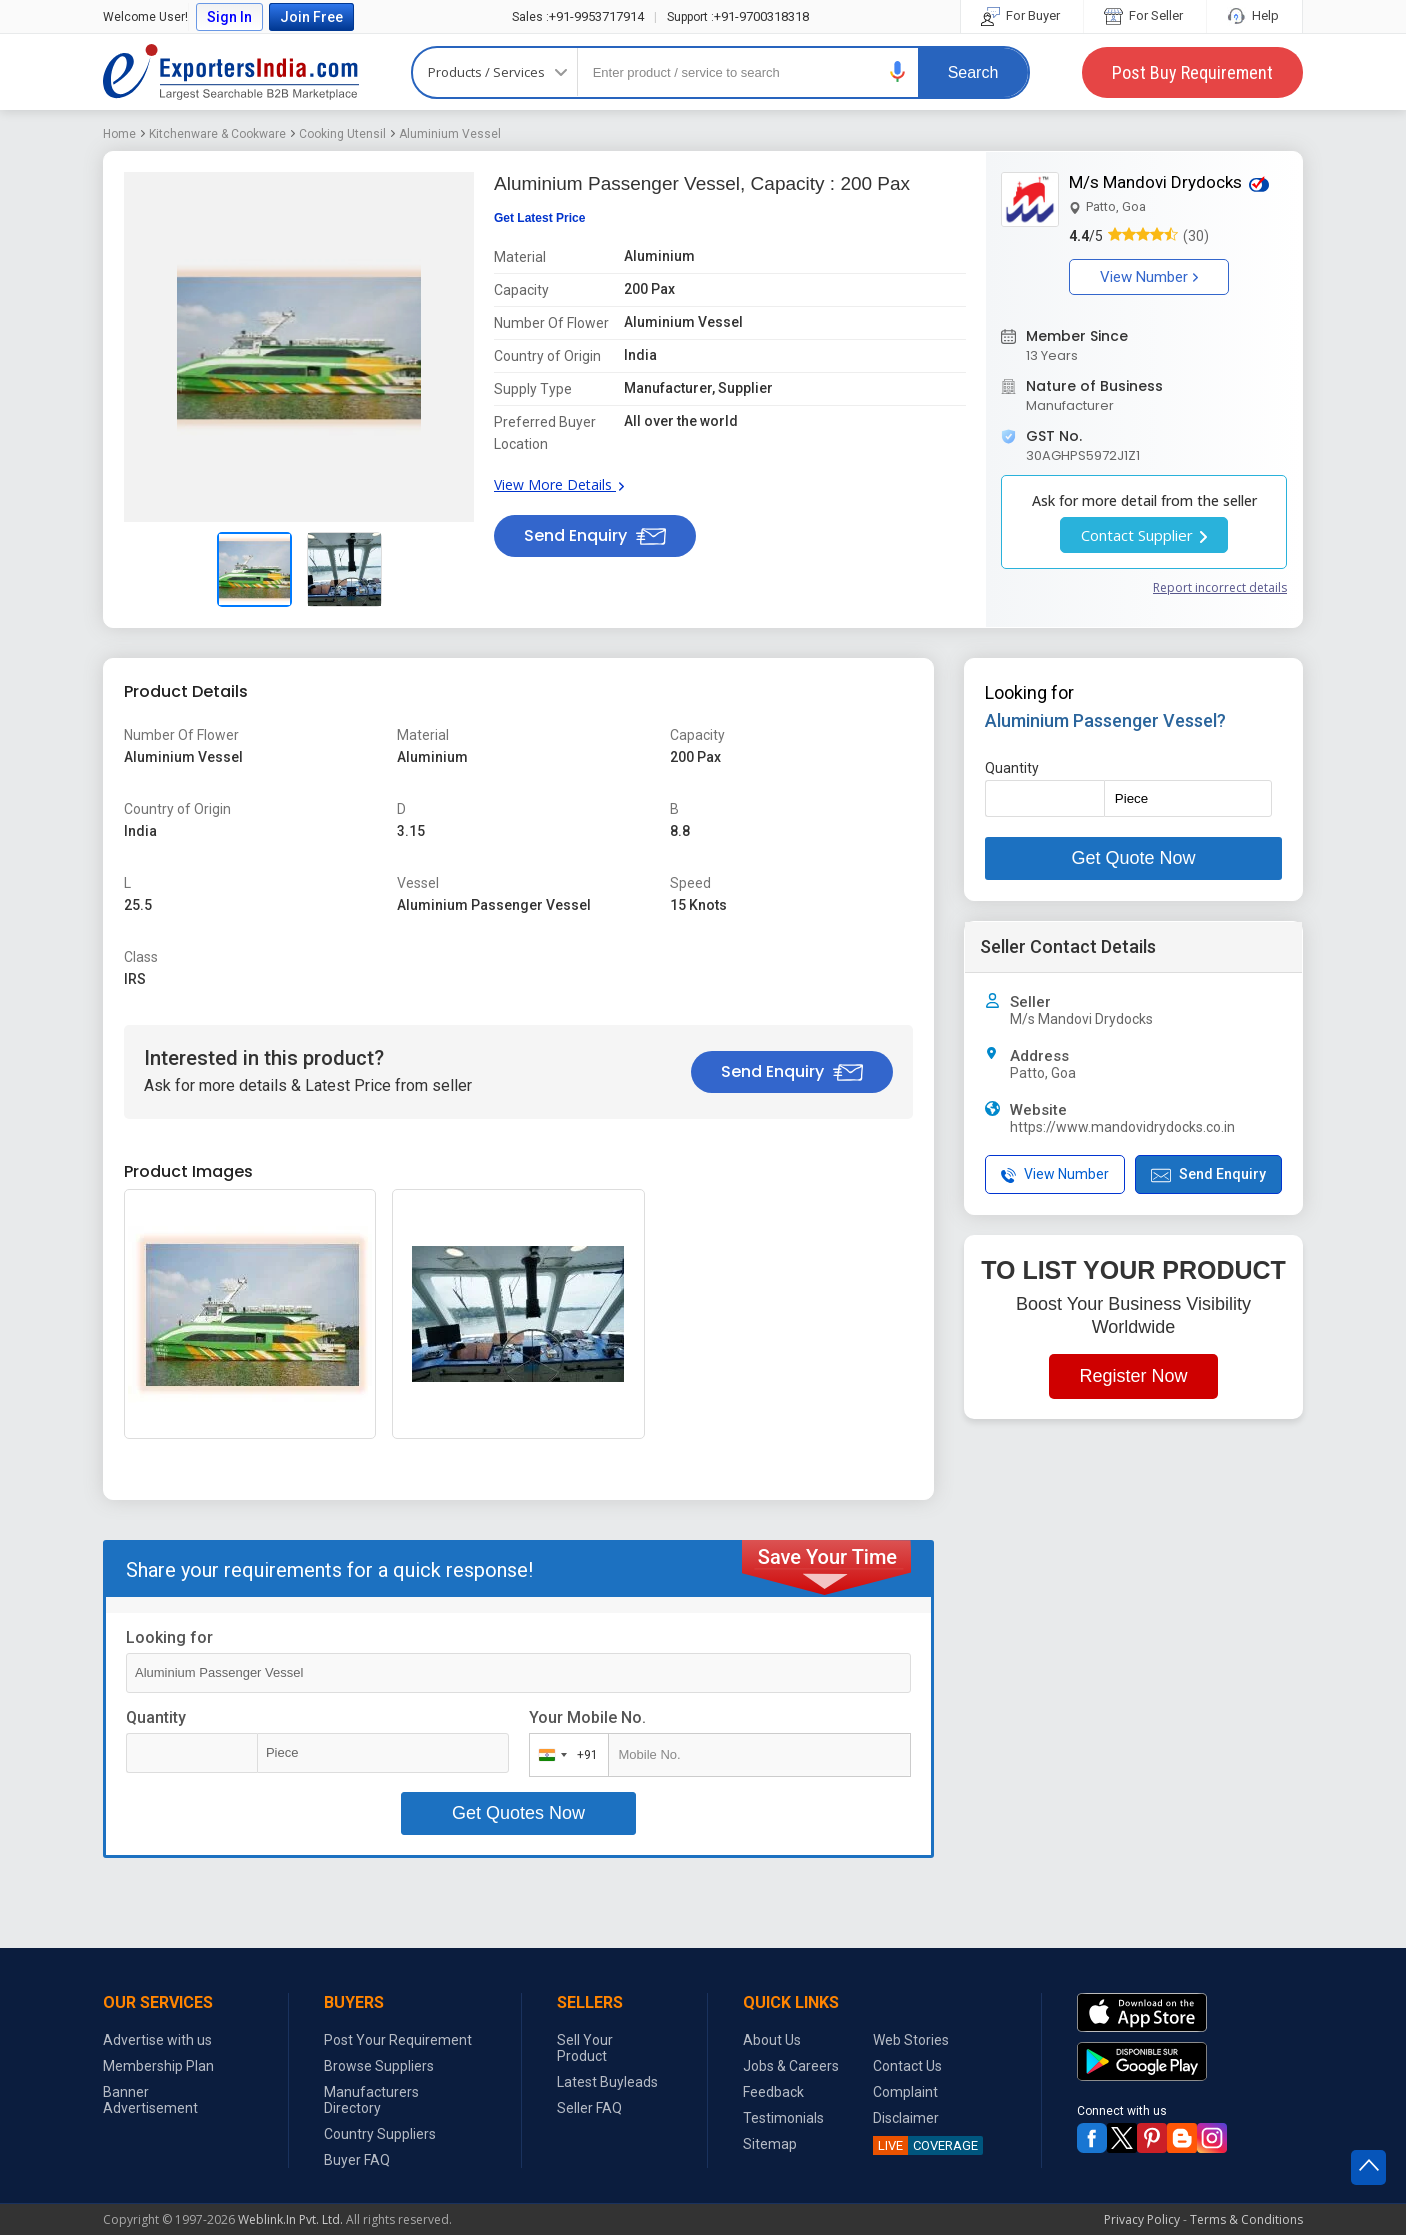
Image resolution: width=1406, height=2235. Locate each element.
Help (1254, 15)
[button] (898, 71)
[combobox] (564, 1755)
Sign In (229, 17)
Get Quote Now (1133, 858)
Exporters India (231, 72)
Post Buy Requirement (1192, 72)
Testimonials (783, 2118)
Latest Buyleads (607, 2082)
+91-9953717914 (578, 16)
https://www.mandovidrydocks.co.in (1122, 1127)
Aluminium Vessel (450, 134)
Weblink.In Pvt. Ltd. (290, 2219)
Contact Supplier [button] (1144, 535)
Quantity (156, 1717)
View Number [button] (1149, 277)
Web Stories (911, 2040)
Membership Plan (158, 2066)
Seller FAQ (589, 2108)
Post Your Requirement (398, 2040)
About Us (772, 2040)
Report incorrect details (1220, 587)
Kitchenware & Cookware (217, 134)
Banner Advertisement (150, 2100)
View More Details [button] (559, 484)
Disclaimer (906, 2118)
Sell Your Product (585, 2048)
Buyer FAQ (357, 2160)
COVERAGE (925, 2145)
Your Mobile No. (587, 1717)
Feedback (773, 2092)
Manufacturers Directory (371, 2100)
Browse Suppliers (379, 2066)
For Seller (1145, 15)
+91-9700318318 (738, 16)
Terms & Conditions (1246, 2219)
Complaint (905, 2092)
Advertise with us (157, 2040)
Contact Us (907, 2066)
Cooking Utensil (342, 134)
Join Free (311, 17)
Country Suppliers (380, 2134)
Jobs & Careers (791, 2066)
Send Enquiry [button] (595, 535)
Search (973, 72)
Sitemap (770, 2144)
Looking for (169, 1637)
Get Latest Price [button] (539, 218)
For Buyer (1022, 15)
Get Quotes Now (518, 1813)
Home (119, 134)
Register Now (1133, 1376)
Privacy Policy (1142, 2219)
